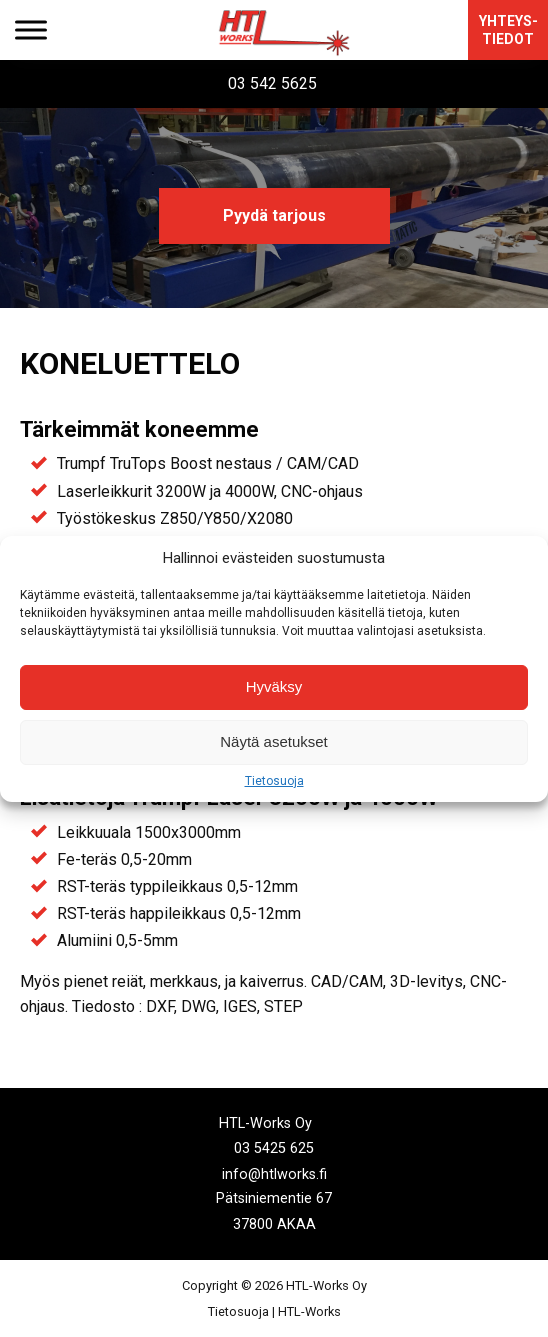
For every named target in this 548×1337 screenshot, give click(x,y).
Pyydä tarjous (274, 215)
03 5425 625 (274, 1148)
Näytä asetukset (274, 741)
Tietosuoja (274, 781)
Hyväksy (274, 686)
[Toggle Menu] (31, 29)
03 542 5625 (272, 83)
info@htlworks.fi (274, 1173)
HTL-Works (309, 1311)
